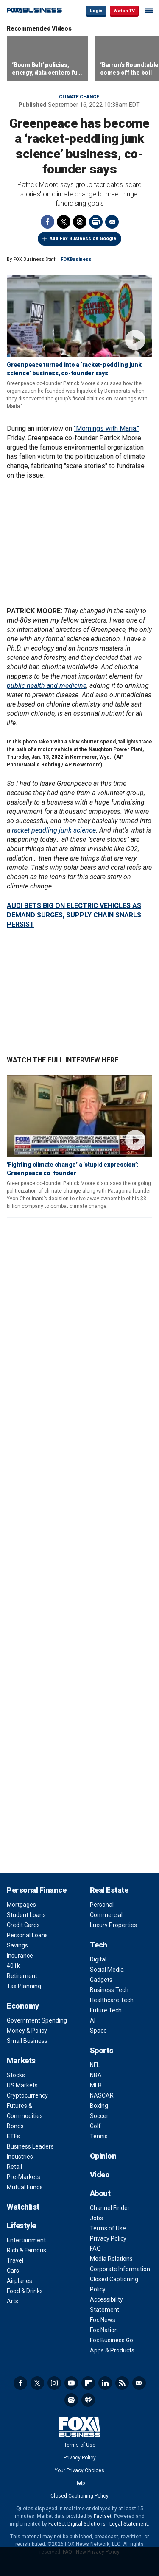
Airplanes (19, 2280)
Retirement (22, 1976)
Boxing (99, 2105)
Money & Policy (27, 2030)
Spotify (71, 2400)
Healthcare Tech (112, 2000)
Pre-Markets (23, 2177)
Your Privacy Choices (79, 2470)
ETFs (13, 2136)
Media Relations (111, 2258)
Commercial (106, 1914)
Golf (95, 2126)
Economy (23, 2005)
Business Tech (109, 1989)
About (100, 2193)
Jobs (96, 2218)
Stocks (16, 2075)
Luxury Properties (113, 1925)
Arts (12, 2301)
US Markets (22, 2085)
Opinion (103, 2155)
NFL (95, 2065)
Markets (21, 2060)
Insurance (20, 1955)
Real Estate (109, 1890)
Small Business (27, 2040)
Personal (102, 1904)
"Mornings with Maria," (106, 429)
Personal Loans (27, 1935)
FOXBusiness (76, 259)
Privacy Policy (108, 2238)
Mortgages (21, 1904)
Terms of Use (108, 2228)
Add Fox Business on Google (83, 238)
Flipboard (88, 2383)
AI (92, 2020)
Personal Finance (36, 1890)
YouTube (71, 2383)
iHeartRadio (88, 2400)
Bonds (15, 2126)
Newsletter (139, 2383)
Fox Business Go (111, 2340)
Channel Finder (110, 2207)
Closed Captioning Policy (79, 2496)
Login (96, 11)
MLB (96, 2085)
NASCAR (102, 2095)
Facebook (47, 222)
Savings (17, 1945)
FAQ (95, 2248)
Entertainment (26, 2240)
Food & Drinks (25, 2291)
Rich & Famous (26, 2250)
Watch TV (124, 11)
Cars (13, 2270)
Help (80, 2483)
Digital (98, 1959)
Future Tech (106, 2010)
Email (112, 222)
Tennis (99, 2136)
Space (98, 2030)
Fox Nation (104, 2330)
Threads (79, 222)
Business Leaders (30, 2146)
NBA (96, 2075)
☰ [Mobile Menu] (149, 10)
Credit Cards (23, 1925)
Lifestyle (21, 2225)
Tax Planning (24, 1986)
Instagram (54, 2383)
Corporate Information (120, 2269)
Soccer (99, 2115)
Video (100, 2174)
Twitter (63, 222)
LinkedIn (105, 2383)
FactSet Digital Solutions (77, 2524)
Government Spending (37, 2020)
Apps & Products (112, 2350)
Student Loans (26, 1914)
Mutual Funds (25, 2187)
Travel (15, 2260)
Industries (20, 2156)
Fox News (102, 2319)
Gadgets (101, 1979)
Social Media (107, 1969)
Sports (101, 2050)
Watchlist (23, 2206)
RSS (122, 2383)
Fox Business (34, 10)
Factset (103, 2516)
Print (96, 222)
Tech (98, 1944)
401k (13, 1965)
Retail (14, 2166)
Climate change (79, 97)
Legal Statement (128, 2524)
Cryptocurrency (27, 2095)
